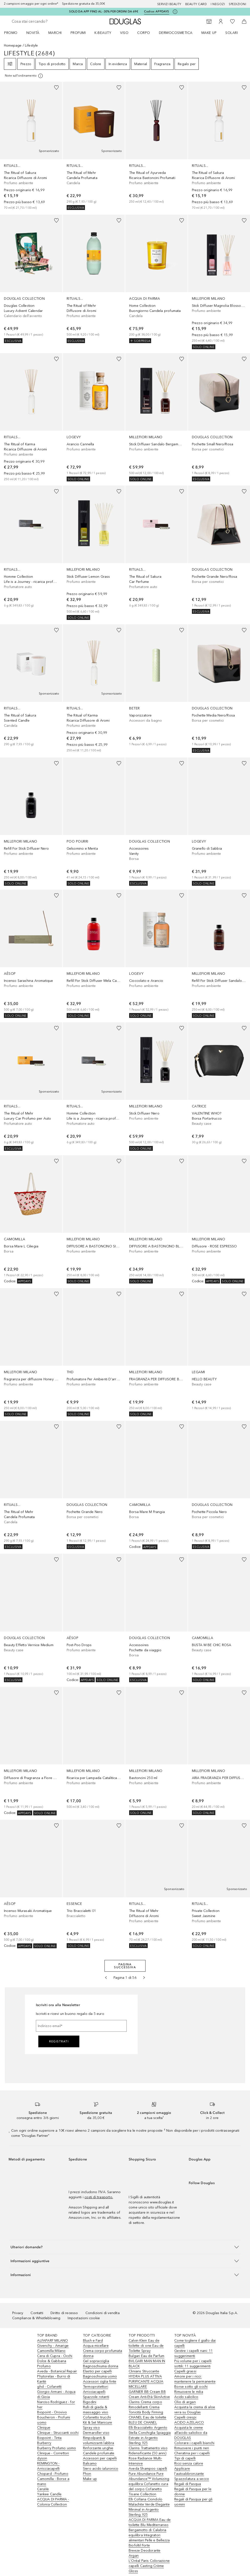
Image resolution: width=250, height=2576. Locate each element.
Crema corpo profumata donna (102, 2353)
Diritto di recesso (64, 2313)
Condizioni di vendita (102, 2313)
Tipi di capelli (185, 2458)
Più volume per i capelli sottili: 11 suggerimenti (192, 2363)
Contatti (37, 2313)
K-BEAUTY (102, 33)
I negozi (218, 4)
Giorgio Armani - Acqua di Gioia (56, 2394)
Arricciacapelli (94, 2392)
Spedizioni (237, 4)
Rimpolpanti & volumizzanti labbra (98, 2440)
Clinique (43, 2428)
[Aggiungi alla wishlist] (56, 87)
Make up (209, 33)
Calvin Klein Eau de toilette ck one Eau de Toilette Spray (146, 2345)
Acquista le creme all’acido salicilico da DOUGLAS (190, 2433)
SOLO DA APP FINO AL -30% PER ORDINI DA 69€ (103, 11)
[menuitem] (14, 33)
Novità (33, 33)
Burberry (44, 2443)
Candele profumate (98, 2453)
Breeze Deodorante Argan (144, 2553)
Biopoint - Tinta (49, 2438)
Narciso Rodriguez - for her (56, 2404)
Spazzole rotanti (96, 2397)
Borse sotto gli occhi (191, 2387)
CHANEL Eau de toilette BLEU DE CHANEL (147, 2420)
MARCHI (55, 33)
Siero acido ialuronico (100, 2469)
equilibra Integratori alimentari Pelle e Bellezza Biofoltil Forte (149, 2540)
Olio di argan (185, 2402)
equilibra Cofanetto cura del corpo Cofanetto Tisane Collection (148, 2489)
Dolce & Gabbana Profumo (51, 2363)
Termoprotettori (95, 2387)
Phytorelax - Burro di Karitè (53, 2379)
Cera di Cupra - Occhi (54, 2356)
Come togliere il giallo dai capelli (195, 2343)
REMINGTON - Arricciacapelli (48, 2466)
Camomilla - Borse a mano (53, 2481)
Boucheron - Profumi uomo (53, 2420)
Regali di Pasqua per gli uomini (193, 2501)
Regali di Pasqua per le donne (192, 2491)
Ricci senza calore (188, 2463)
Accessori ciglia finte (99, 2381)
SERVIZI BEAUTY (169, 4)
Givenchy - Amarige (53, 2346)
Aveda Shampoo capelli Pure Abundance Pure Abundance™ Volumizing (149, 2474)
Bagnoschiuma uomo (100, 2376)
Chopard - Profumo (52, 2474)
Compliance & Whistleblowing (36, 2318)
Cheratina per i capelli (192, 2453)
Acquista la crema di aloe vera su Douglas (194, 2409)
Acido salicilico (186, 2397)
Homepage (13, 45)
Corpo (143, 33)
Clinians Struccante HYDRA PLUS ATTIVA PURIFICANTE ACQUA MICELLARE (146, 2379)
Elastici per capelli (97, 2371)
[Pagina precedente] (106, 1977)
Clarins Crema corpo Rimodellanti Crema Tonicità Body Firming (146, 2407)
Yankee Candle (49, 2494)
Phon (87, 2474)
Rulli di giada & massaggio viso (95, 2409)
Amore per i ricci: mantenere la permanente (195, 2379)
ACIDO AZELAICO (189, 2422)
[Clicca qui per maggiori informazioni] (175, 12)
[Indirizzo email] (81, 2026)
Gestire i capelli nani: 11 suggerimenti (193, 2353)
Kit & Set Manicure (97, 2422)
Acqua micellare (96, 2346)
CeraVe (43, 2489)
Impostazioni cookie (84, 2318)
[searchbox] (46, 21)
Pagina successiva (125, 1966)
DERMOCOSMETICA (176, 33)
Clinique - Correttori (53, 2453)
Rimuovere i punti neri (191, 2448)
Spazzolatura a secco (191, 2479)
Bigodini (89, 2402)
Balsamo (90, 2463)
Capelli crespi (185, 2417)
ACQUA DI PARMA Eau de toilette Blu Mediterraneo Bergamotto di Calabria (150, 2525)
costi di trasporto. (98, 2197)
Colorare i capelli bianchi (194, 2443)
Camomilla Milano (51, 2351)
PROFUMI (78, 33)
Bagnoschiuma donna (100, 2366)
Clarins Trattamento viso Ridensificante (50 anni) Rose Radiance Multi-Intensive (148, 2456)
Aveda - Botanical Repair (57, 2371)
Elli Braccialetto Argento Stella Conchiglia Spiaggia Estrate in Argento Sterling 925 (150, 2435)
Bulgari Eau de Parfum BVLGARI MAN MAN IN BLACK (147, 2361)
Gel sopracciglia (96, 2361)
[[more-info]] (24, 76)
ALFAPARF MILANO (52, 2340)
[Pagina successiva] (144, 1977)
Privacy (17, 2313)
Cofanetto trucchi (97, 2417)
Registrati (59, 2041)
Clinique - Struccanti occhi (57, 2433)
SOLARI (231, 33)
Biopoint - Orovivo (52, 2412)
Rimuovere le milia (188, 2392)
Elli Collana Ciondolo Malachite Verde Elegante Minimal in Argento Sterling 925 (149, 2507)
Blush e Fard (93, 2340)
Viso (124, 33)
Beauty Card (196, 4)
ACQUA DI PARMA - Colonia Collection (53, 2501)
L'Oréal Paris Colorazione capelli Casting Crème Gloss (149, 2566)
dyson (42, 2458)
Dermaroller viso (96, 2433)
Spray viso (91, 2428)
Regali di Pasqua (187, 2484)
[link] (31, 146)
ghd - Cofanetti (49, 2387)
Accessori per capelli (100, 2458)
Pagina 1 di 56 (125, 1978)
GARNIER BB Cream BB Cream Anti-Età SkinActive (149, 2394)
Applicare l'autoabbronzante (189, 2471)
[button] (125, 2247)
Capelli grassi (185, 2371)
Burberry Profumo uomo (56, 2448)
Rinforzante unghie (98, 2448)
